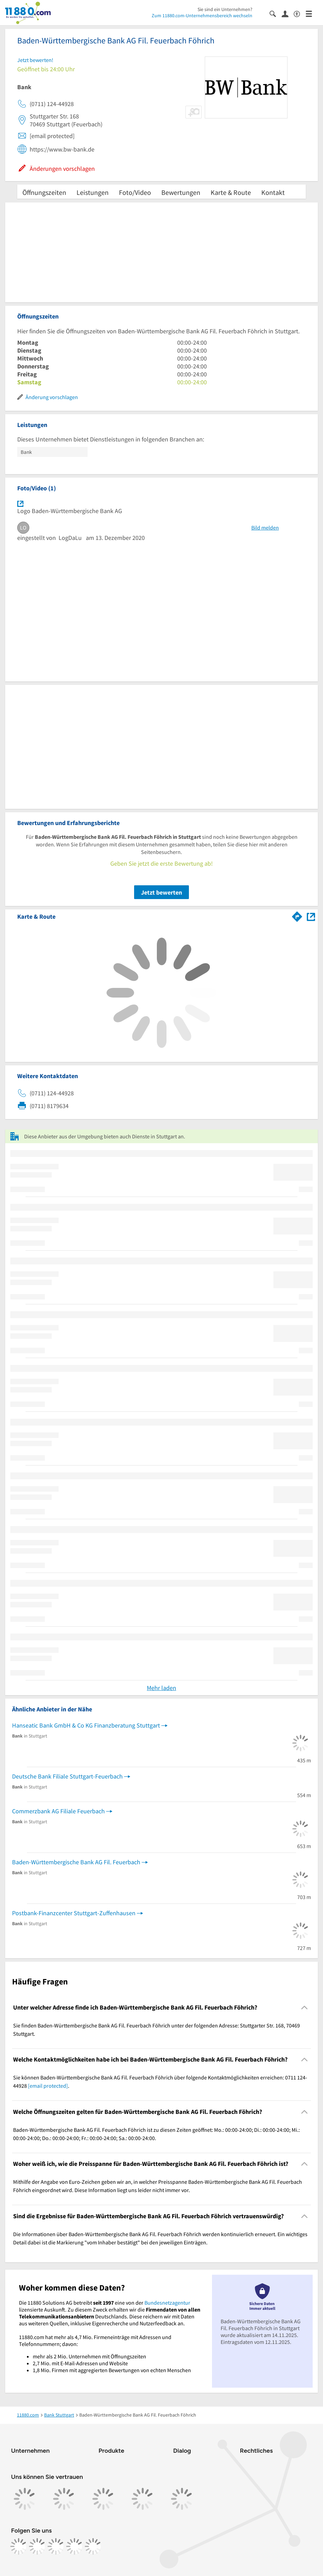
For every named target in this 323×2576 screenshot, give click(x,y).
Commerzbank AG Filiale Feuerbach (58, 1811)
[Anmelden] (288, 13)
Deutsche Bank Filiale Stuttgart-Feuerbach (67, 1776)
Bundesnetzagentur (167, 2302)
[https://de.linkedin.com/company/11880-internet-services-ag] (74, 2546)
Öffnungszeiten (44, 192)
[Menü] (312, 13)
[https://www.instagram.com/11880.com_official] (37, 2546)
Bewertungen (180, 192)
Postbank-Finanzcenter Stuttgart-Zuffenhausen (73, 1913)
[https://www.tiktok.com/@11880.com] (55, 2546)
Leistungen (93, 192)
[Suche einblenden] (276, 13)
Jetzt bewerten (161, 892)
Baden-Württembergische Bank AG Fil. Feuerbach (76, 1862)
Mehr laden (161, 1688)
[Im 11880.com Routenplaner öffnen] (297, 915)
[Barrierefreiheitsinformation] (300, 13)
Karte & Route (231, 192)
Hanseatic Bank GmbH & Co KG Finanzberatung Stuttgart (86, 1725)
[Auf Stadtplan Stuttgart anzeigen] (311, 916)
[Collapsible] (304, 2007)
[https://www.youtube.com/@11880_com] (93, 2546)
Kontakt (273, 192)
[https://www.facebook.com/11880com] (18, 2546)
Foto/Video (135, 192)
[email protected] (48, 2085)
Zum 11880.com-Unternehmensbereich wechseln (202, 15)
